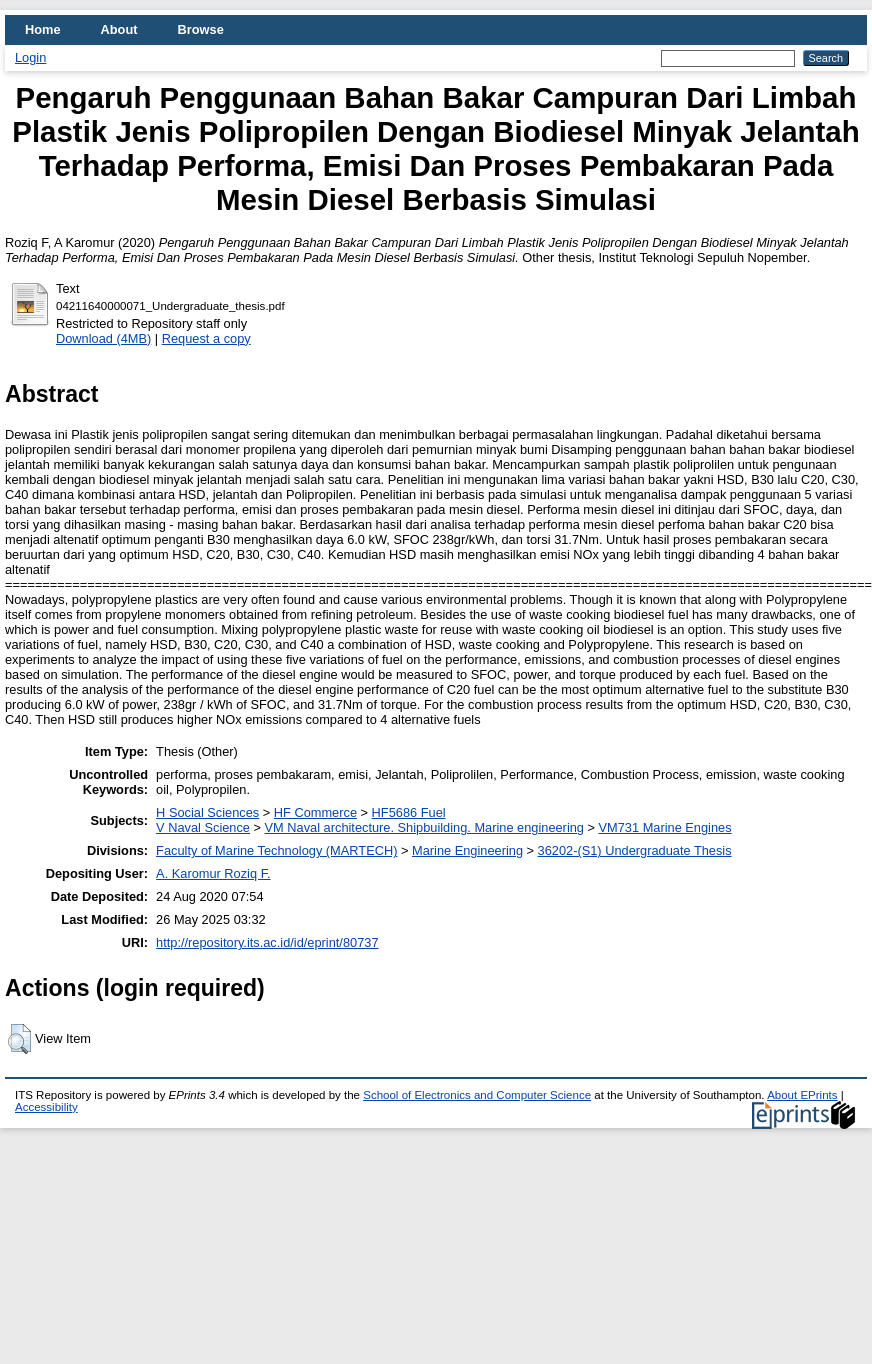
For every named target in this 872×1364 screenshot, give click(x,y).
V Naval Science (203, 827)
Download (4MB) (103, 338)
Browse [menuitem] (201, 29)
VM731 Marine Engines (665, 827)
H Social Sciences (207, 812)
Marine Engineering (467, 850)
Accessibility (46, 1107)
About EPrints (802, 1095)
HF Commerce (315, 812)
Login (30, 57)
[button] (19, 1039)
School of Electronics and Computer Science (477, 1095)
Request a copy (206, 338)
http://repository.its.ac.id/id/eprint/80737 (267, 942)
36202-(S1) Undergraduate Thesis (635, 850)
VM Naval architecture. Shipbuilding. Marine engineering (424, 827)
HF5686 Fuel (409, 812)
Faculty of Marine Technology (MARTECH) (276, 850)
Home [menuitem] (43, 29)
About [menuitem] (119, 29)
